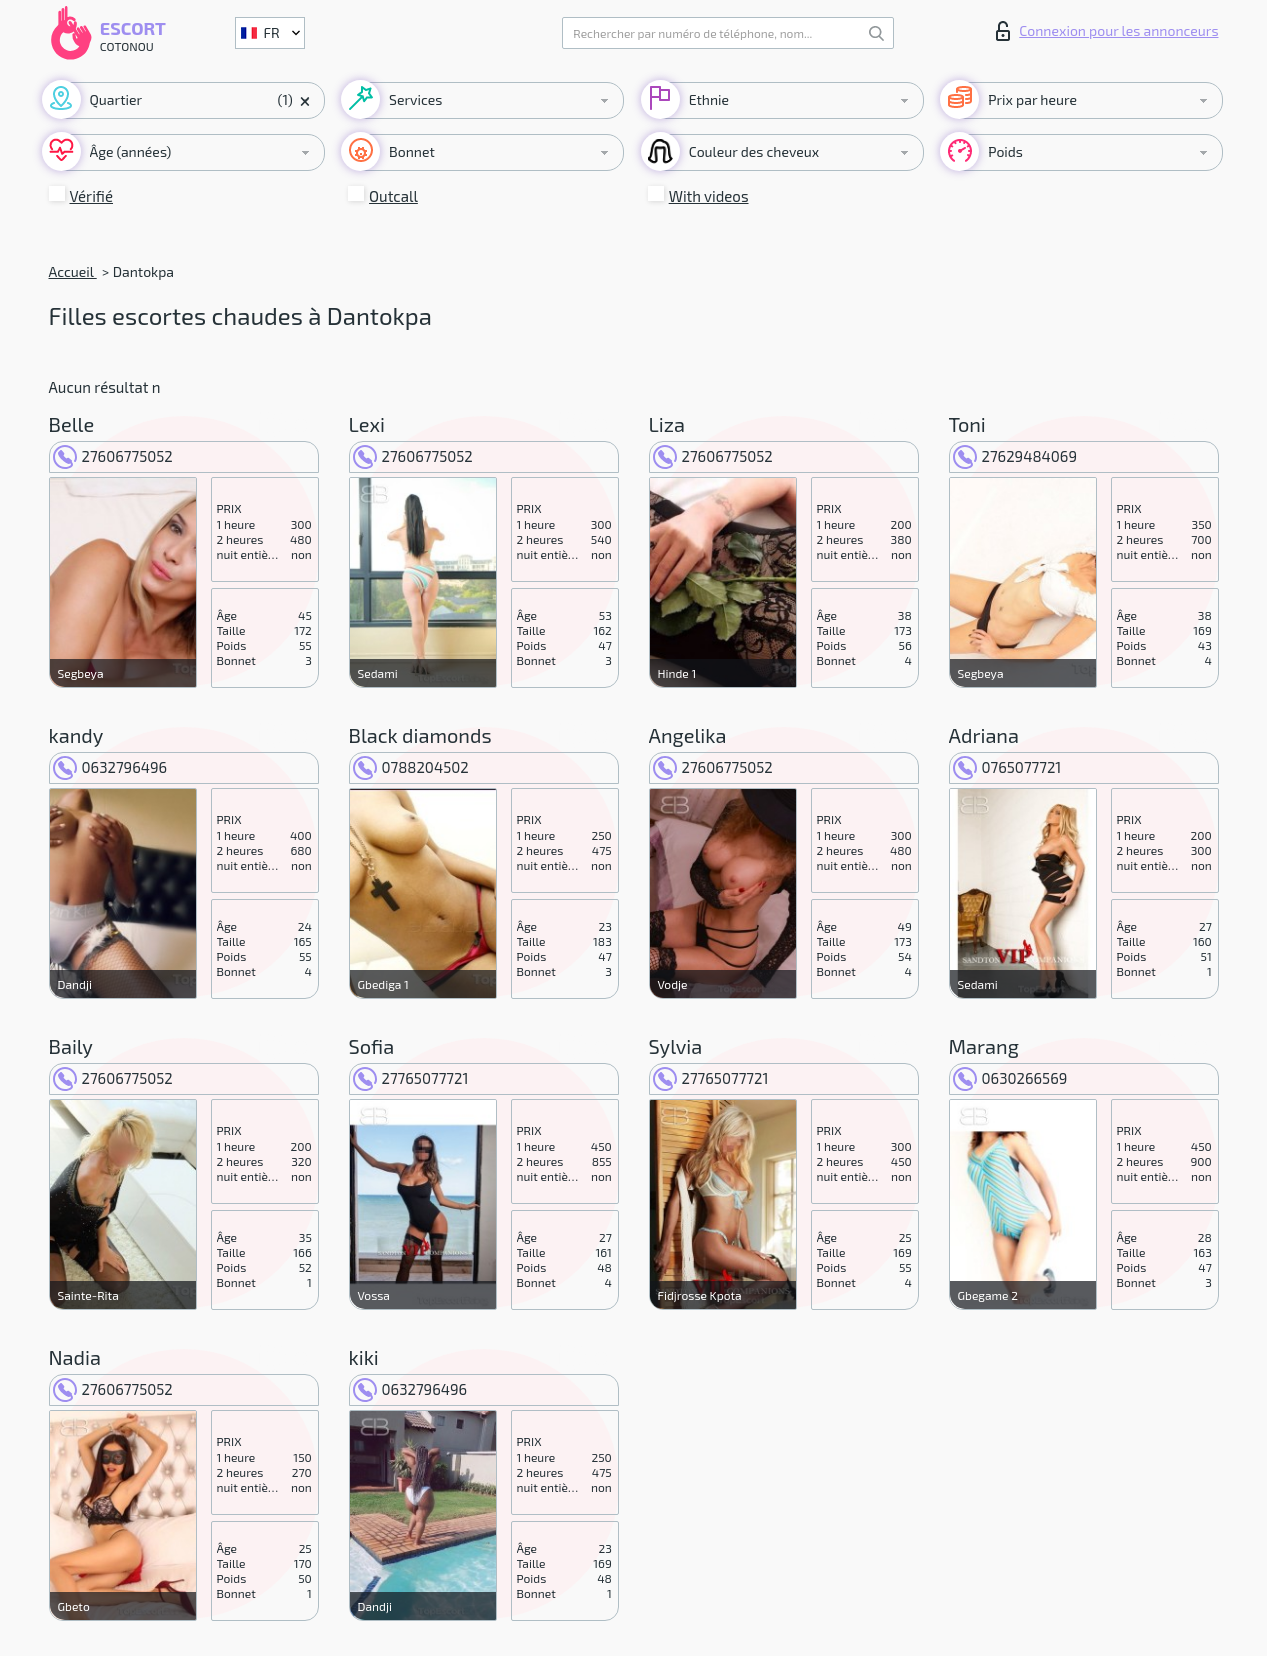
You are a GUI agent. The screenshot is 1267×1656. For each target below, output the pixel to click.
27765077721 (411, 1078)
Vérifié (92, 196)
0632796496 (110, 767)
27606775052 (113, 456)
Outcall (393, 196)
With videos (709, 196)
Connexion (1107, 31)
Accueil (73, 271)
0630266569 (1010, 1078)
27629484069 (1015, 456)
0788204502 (411, 767)
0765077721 (1007, 767)
